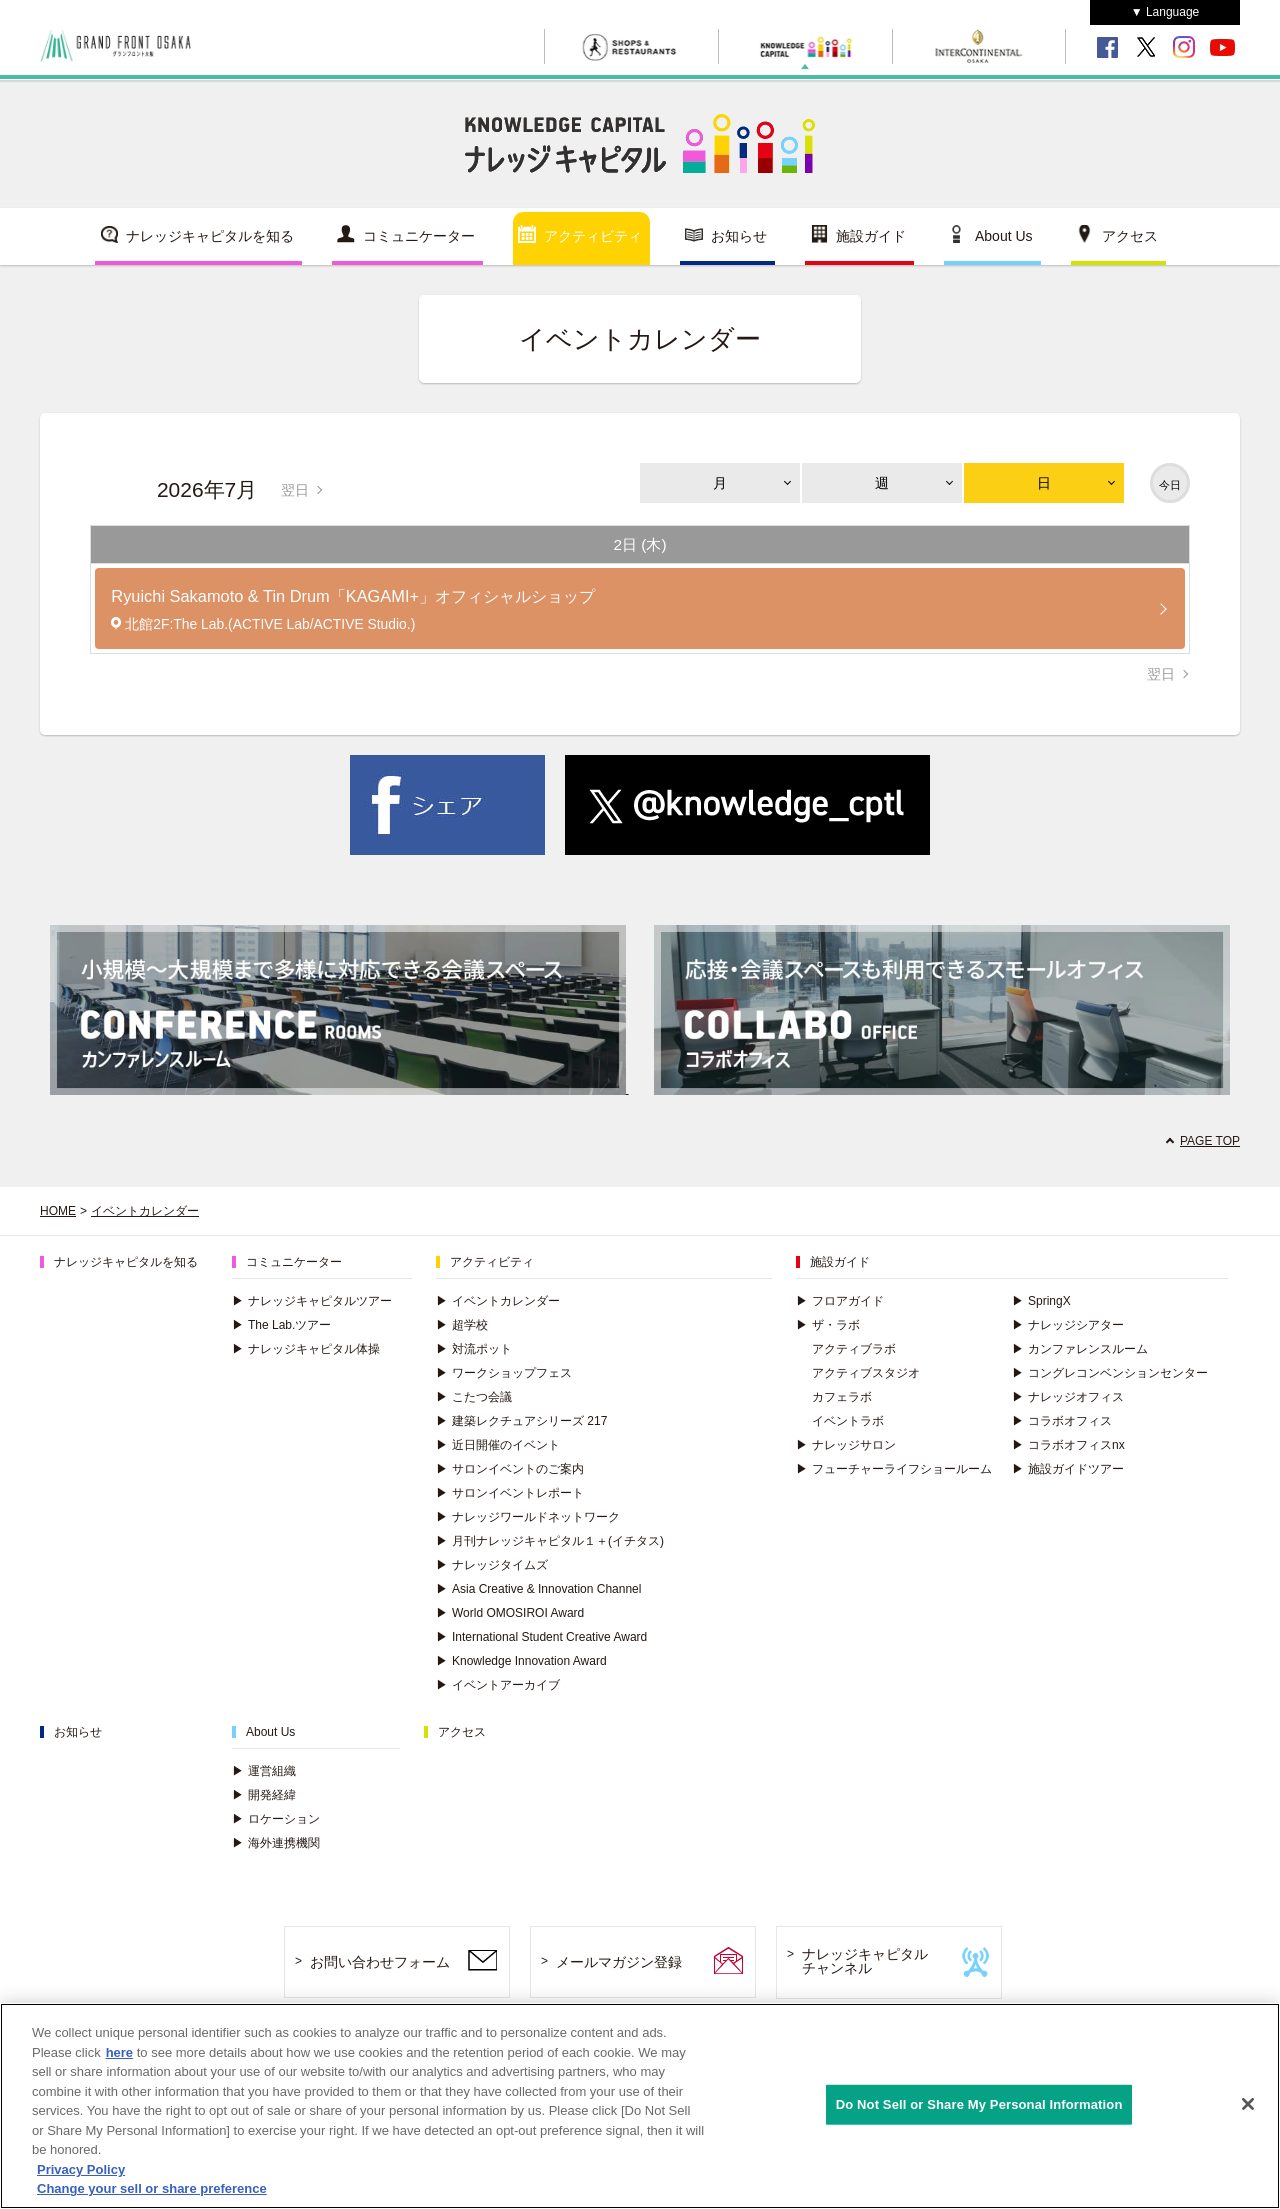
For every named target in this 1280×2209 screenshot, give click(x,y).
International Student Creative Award (541, 1637)
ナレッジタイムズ (492, 1565)
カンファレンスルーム (1080, 1349)
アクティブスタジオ (866, 1373)
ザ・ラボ (828, 1325)
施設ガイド (871, 236)
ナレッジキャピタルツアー (312, 1301)
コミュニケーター (419, 236)
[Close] (1248, 2104)
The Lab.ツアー (281, 1325)
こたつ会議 (474, 1397)
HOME (58, 1211)
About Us (1004, 236)
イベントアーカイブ (498, 1685)
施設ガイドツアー (1068, 1469)
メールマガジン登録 (619, 1962)
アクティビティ (593, 236)
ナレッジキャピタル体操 (306, 1349)
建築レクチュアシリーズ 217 (521, 1421)
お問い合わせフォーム (380, 1962)
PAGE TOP (1210, 1141)
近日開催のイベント (498, 1445)
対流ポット (474, 1349)
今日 (1170, 485)
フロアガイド (840, 1301)
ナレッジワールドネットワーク (528, 1517)
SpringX (1041, 1301)
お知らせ (739, 236)
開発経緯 (264, 1795)
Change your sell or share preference (152, 2188)
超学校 (462, 1325)
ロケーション (276, 1819)
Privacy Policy (81, 2169)
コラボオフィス (1062, 1421)
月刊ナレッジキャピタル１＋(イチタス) (550, 1541)
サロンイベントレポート (510, 1493)
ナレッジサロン (846, 1445)
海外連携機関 (276, 1843)
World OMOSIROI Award (510, 1613)
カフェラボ (842, 1397)
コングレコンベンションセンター (1110, 1373)
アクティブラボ (854, 1349)
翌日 (295, 490)
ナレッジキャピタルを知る (210, 236)
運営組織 (264, 1771)
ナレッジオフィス (1068, 1397)
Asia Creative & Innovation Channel (538, 1589)
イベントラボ (848, 1421)
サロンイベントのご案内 (510, 1469)
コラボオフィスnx (1068, 1445)
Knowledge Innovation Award (521, 1661)
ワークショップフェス (504, 1373)
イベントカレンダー (145, 1211)
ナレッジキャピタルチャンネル (865, 1961)
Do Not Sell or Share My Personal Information (979, 2104)
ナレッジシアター (1068, 1325)
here (119, 2052)
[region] (640, 2106)
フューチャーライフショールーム (894, 1469)
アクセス (1130, 236)
